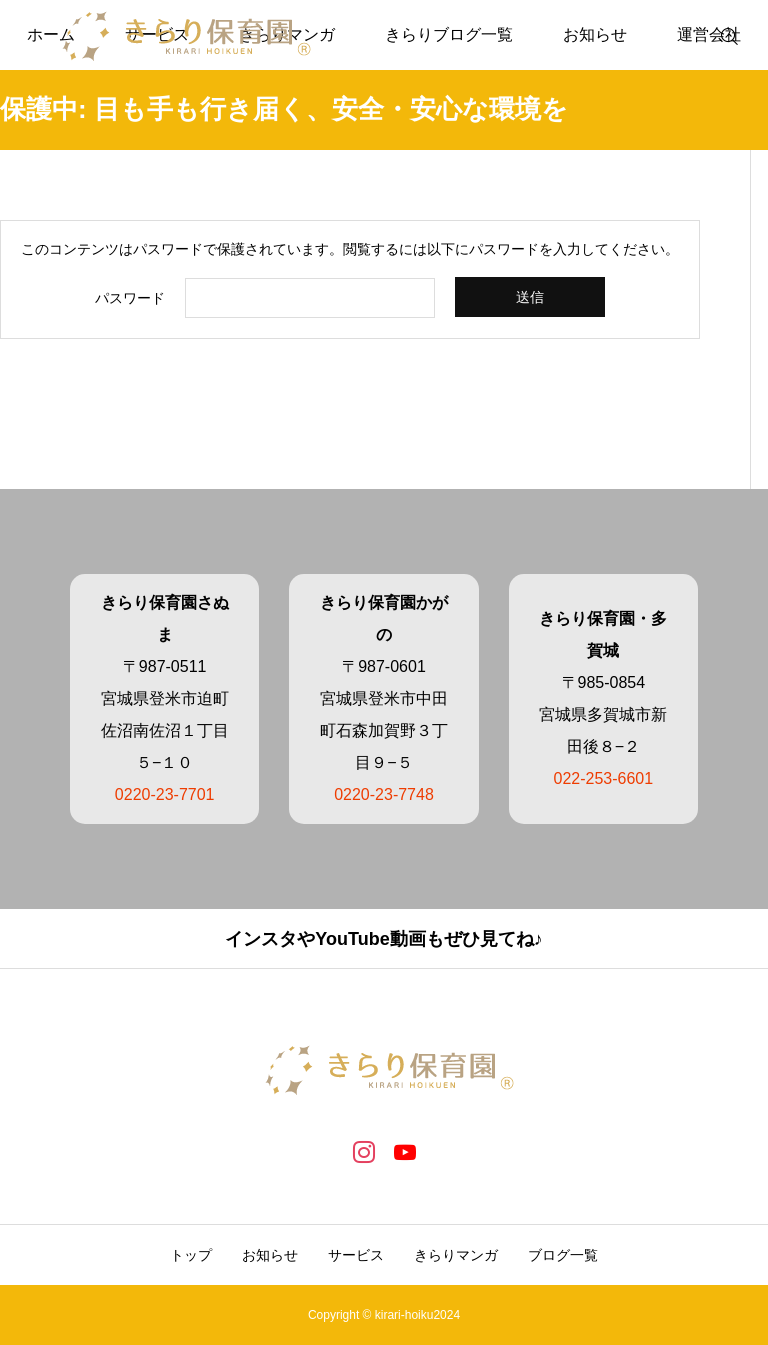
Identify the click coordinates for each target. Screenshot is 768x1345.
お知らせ (595, 34)
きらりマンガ (456, 1255)
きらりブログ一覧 (449, 34)
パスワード (130, 298)
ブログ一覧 (563, 1255)
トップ (191, 1255)
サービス (356, 1255)
